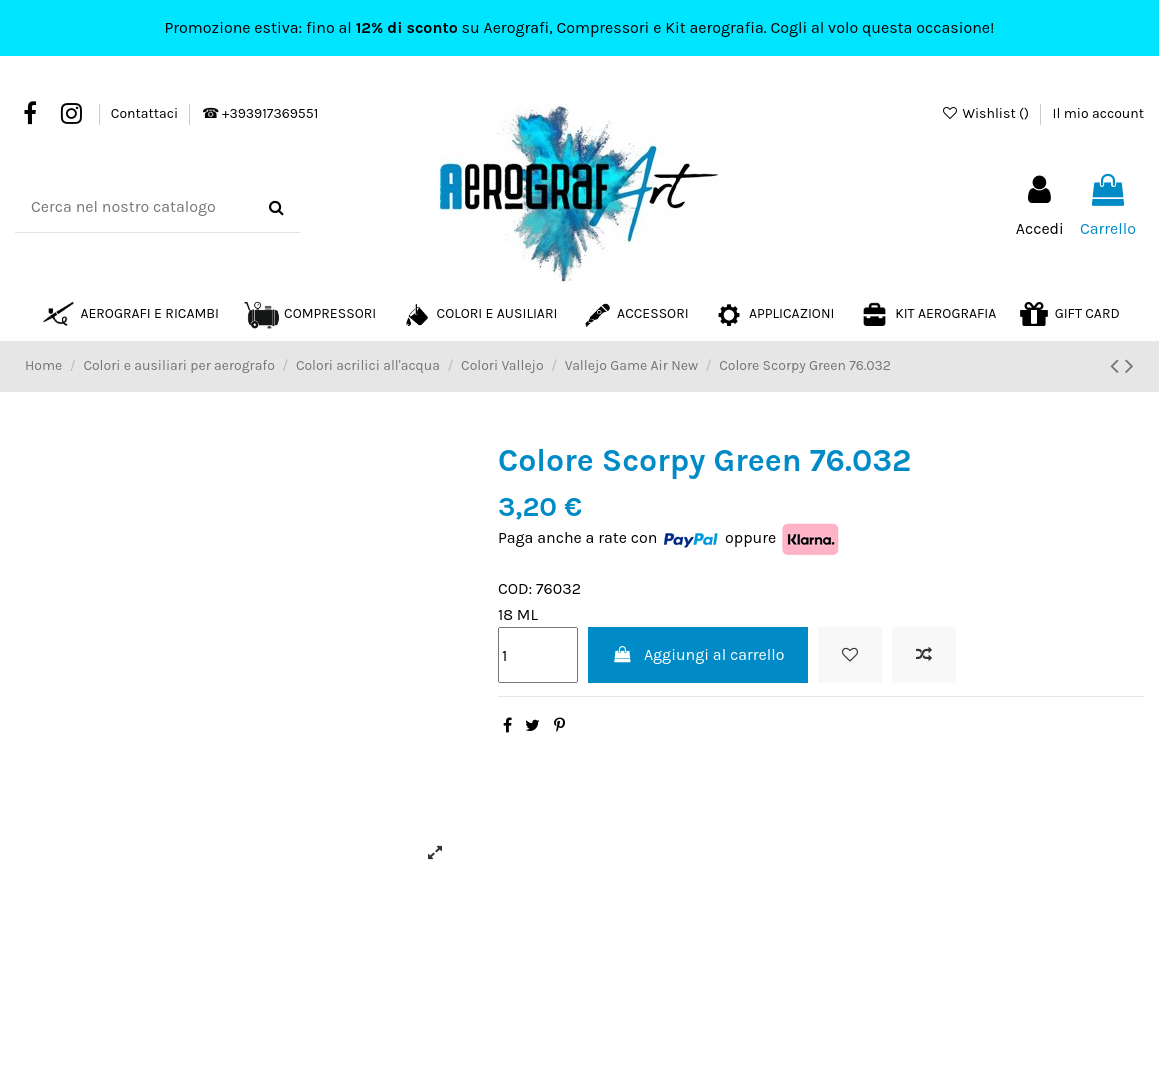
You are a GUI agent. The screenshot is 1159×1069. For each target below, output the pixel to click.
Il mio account (1098, 113)
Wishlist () (986, 113)
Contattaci (146, 113)
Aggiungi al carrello (698, 654)
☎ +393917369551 (260, 113)
